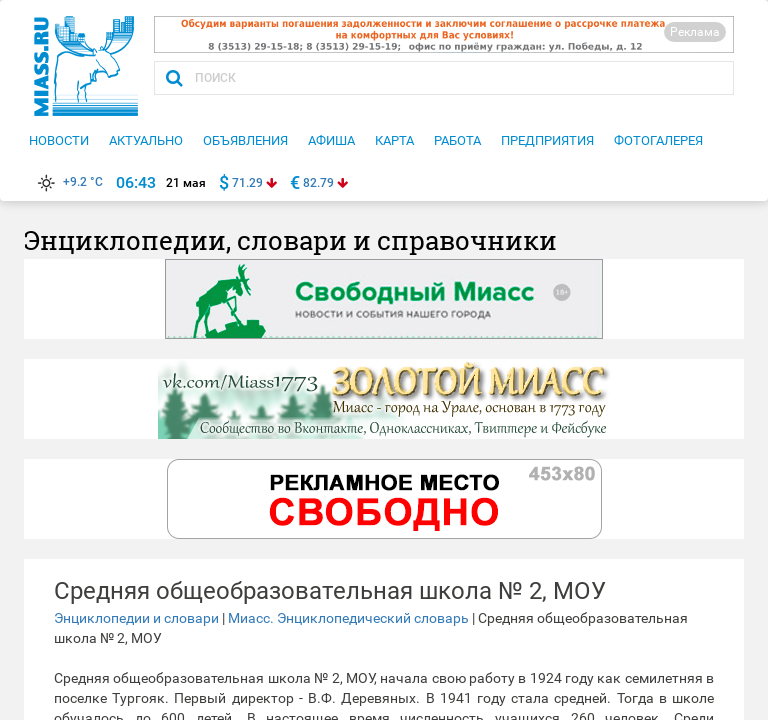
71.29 (247, 183)
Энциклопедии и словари (136, 618)
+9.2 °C (68, 182)
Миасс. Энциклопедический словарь (348, 618)
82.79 (318, 183)
